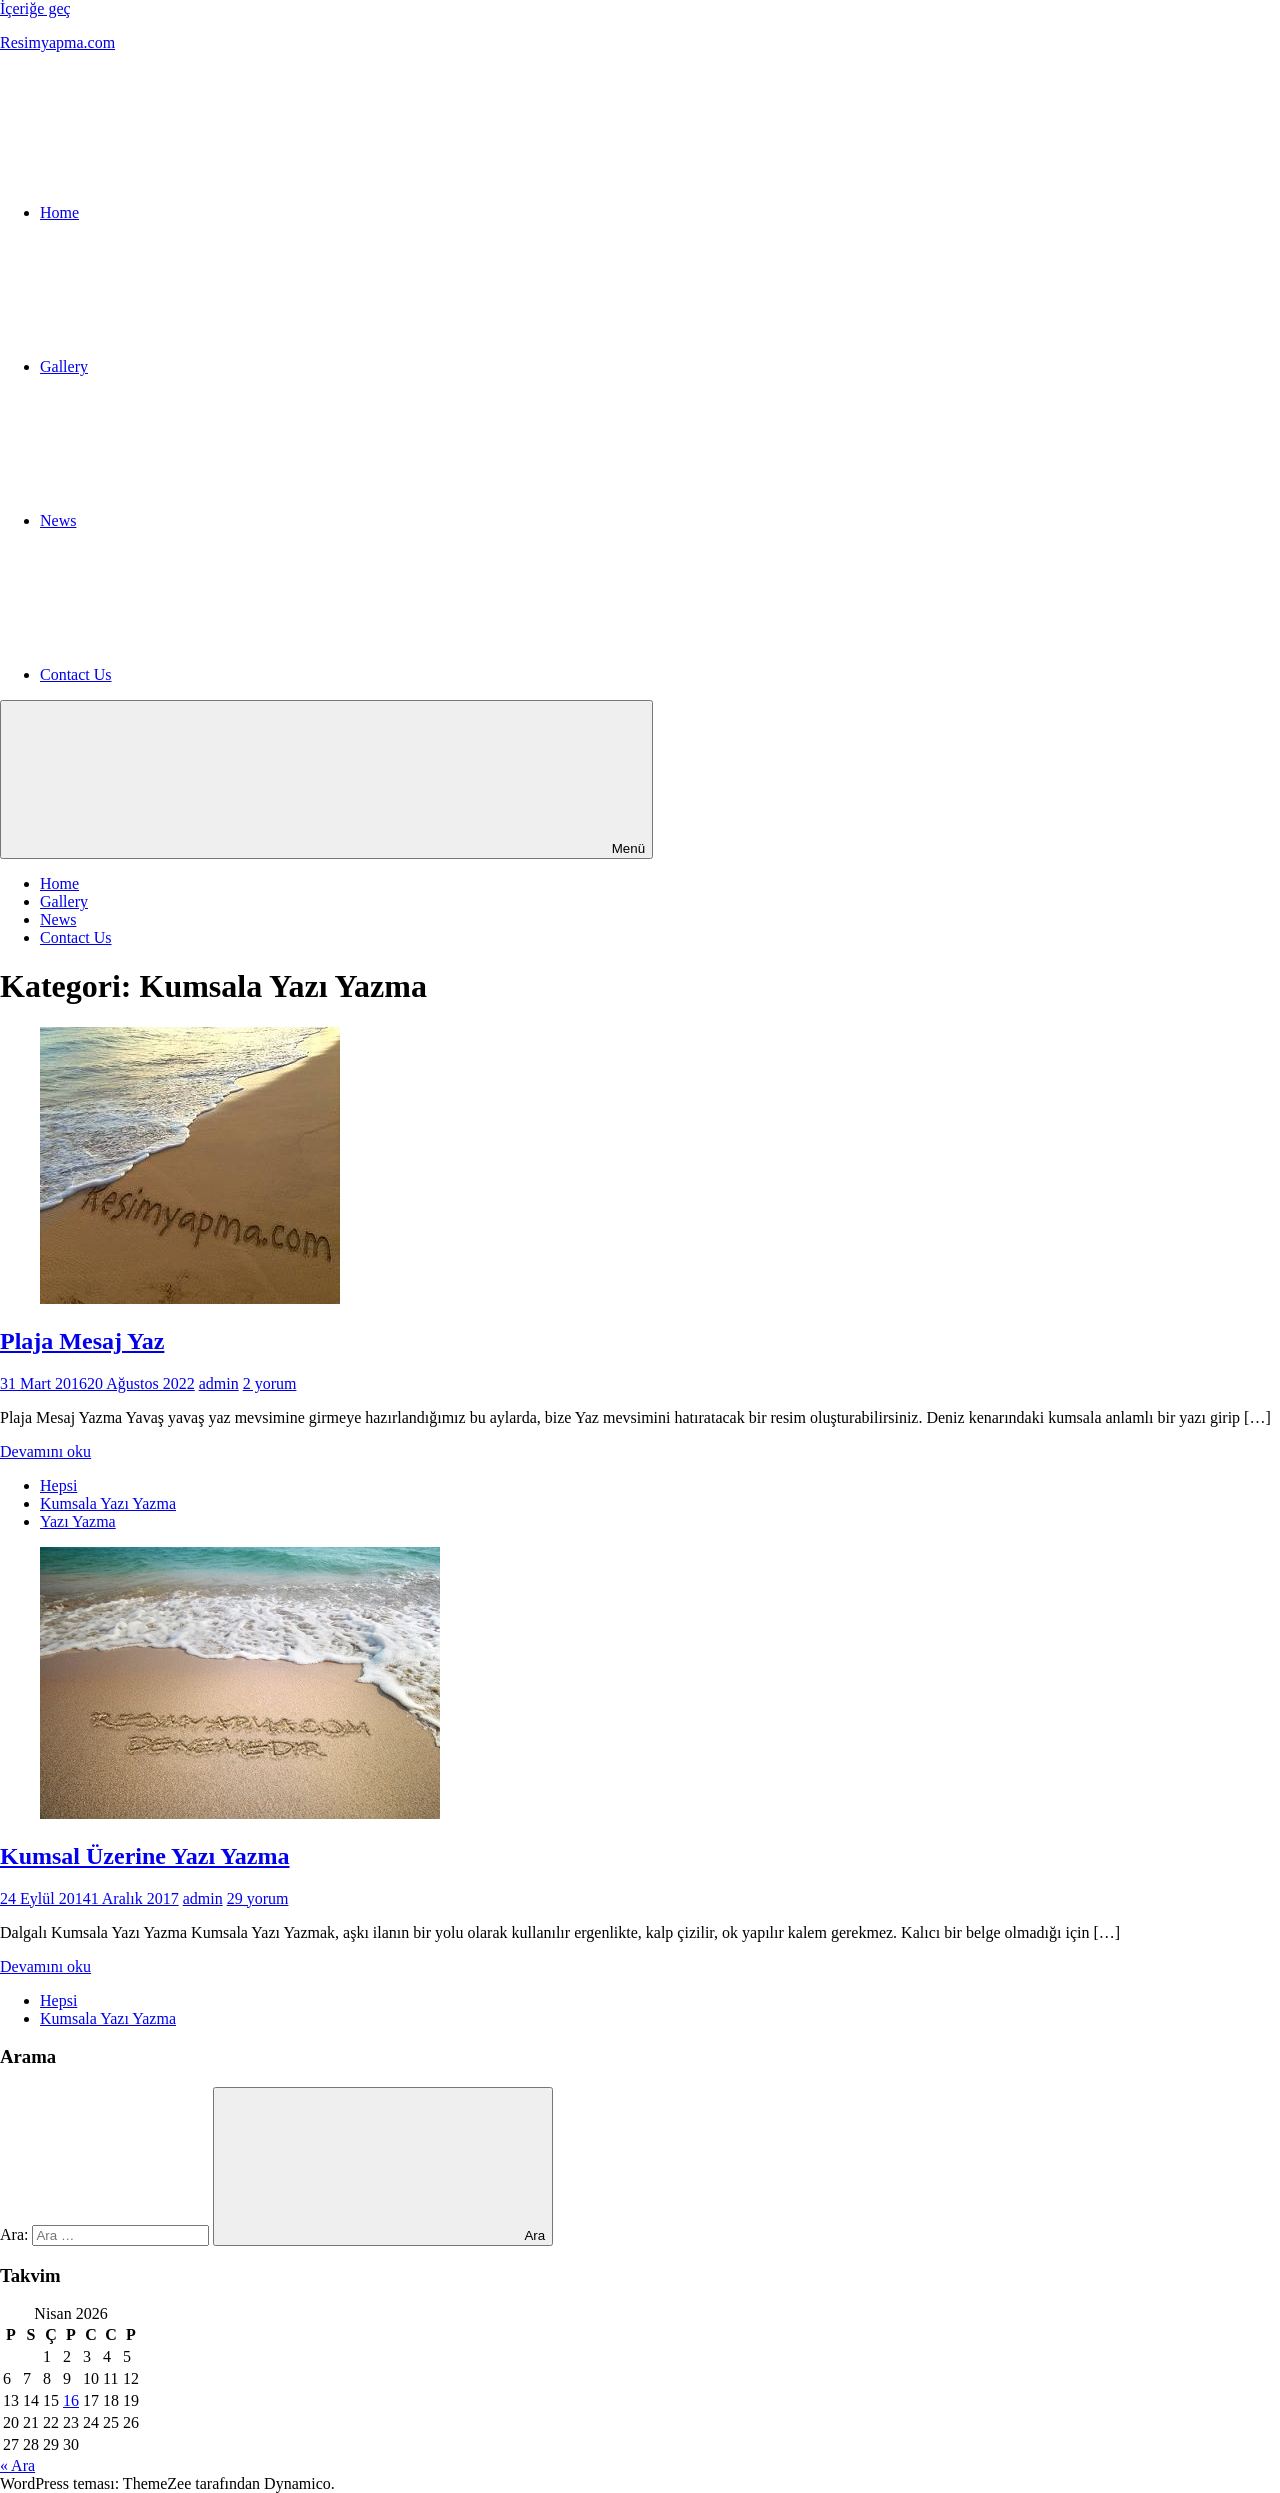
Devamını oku (45, 1451)
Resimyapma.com (57, 42)
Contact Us (76, 937)
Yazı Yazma (78, 1521)
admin (219, 1383)
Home (59, 883)
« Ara (17, 2465)
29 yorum (258, 1898)
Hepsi (58, 1485)
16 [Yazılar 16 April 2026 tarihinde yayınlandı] (71, 2400)
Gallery (64, 901)
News (58, 919)
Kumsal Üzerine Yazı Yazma (145, 1856)
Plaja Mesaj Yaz (82, 1341)
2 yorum (270, 1383)
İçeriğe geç (35, 8)
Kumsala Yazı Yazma (108, 1503)
